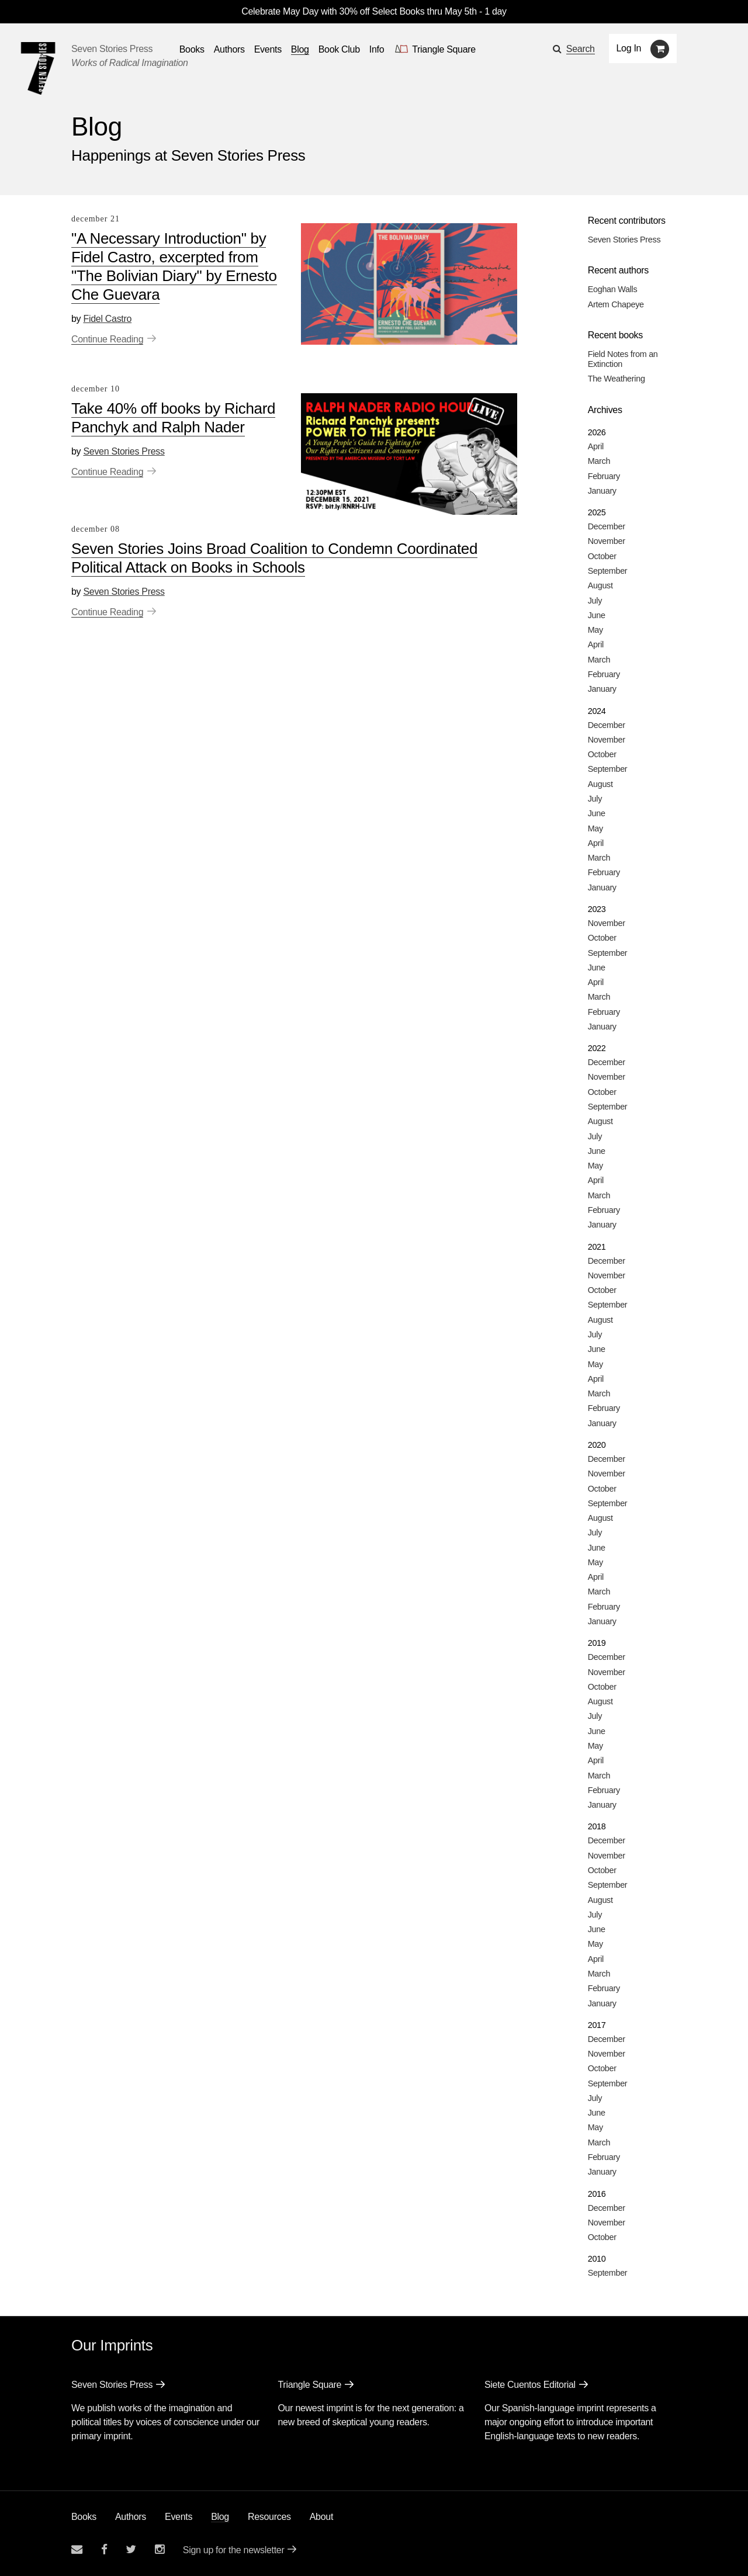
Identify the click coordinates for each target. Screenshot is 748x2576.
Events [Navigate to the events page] (268, 49)
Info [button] (377, 49)
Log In (629, 48)
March (599, 461)
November (606, 541)
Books (83, 2517)
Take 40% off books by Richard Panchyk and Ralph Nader (173, 418)
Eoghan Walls (613, 289)
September (608, 570)
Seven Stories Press (112, 49)
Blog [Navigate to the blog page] (300, 49)
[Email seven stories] (76, 2549)
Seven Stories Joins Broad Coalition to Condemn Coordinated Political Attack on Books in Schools (274, 558)
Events (178, 2517)
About (321, 2517)
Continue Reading (107, 339)
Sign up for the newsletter (234, 2550)
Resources (269, 2517)
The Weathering (616, 378)
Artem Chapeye (616, 304)
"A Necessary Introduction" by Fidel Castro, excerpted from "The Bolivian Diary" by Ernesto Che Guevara (174, 266)
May (595, 630)
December (606, 526)
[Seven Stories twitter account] (131, 2549)
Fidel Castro (107, 319)
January (602, 490)
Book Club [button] (339, 49)
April (596, 446)
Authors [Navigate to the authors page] (229, 49)
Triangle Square (309, 2385)
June (596, 615)
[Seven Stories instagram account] (159, 2549)
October (602, 556)
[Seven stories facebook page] (104, 2549)
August (600, 585)
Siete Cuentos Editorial (530, 2385)
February (604, 476)
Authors (130, 2517)
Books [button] (192, 49)
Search (580, 49)
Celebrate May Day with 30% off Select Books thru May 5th (359, 11)
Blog (220, 2517)
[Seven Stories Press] (38, 68)
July (595, 600)
